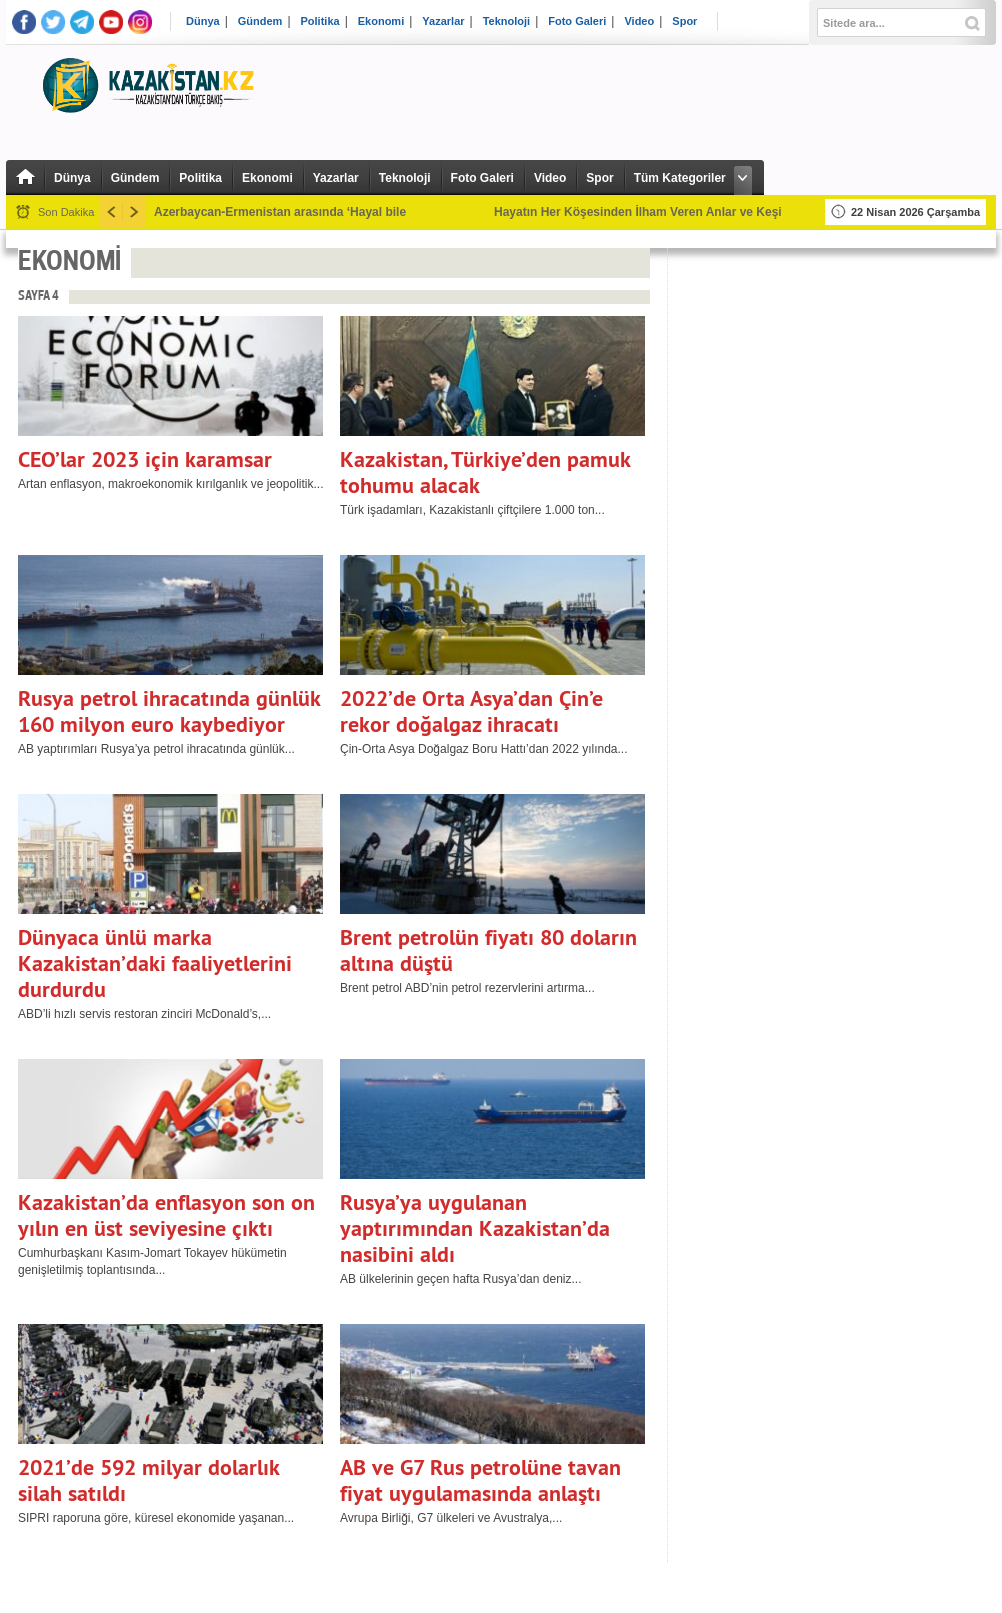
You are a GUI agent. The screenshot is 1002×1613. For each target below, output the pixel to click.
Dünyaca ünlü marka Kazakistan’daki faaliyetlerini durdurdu (155, 963)
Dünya (203, 21)
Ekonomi (381, 21)
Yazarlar (443, 21)
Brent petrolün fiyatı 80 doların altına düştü (488, 950)
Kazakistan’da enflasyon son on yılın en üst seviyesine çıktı (166, 1215)
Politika (320, 21)
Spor (684, 21)
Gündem (260, 21)
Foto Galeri (577, 21)
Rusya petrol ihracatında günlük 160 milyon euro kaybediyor (169, 711)
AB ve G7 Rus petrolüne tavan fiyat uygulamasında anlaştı (480, 1480)
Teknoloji (506, 21)
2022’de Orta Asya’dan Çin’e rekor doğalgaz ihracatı (471, 711)
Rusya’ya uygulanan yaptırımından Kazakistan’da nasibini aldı (475, 1228)
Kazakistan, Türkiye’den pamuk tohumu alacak (485, 472)
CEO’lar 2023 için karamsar (145, 459)
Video (639, 21)
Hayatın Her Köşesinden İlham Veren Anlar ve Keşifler (647, 212)
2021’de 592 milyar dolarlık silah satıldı (148, 1480)
